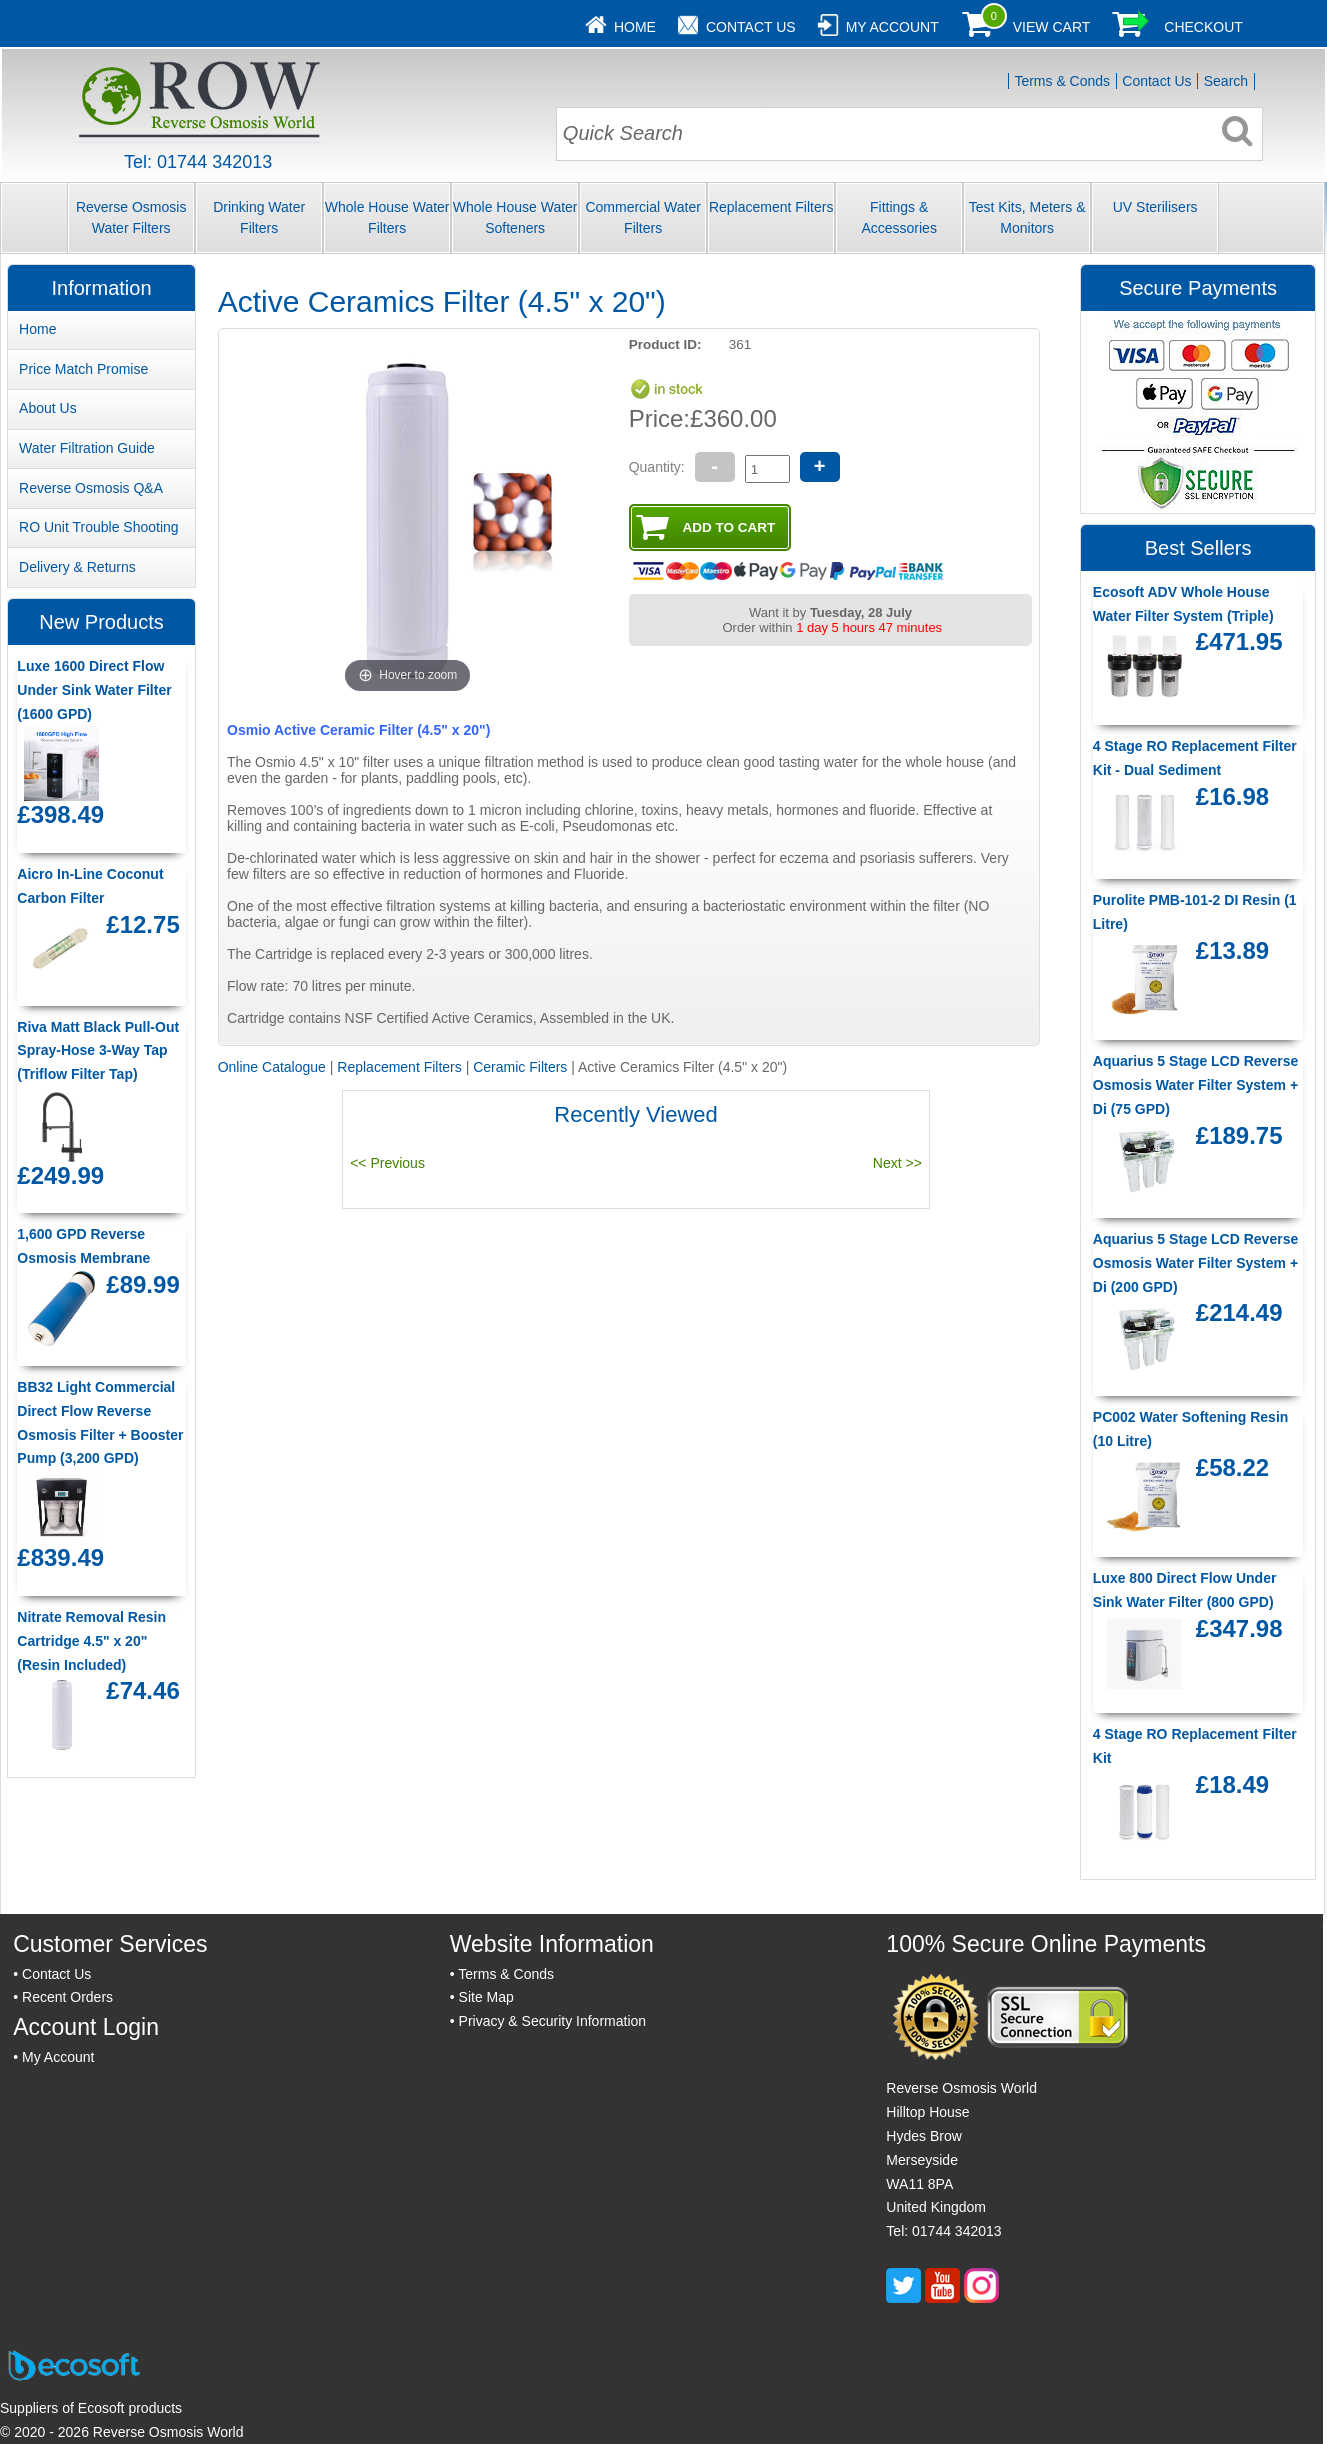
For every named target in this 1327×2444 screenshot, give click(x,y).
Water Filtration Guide (87, 448)
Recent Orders (67, 1997)
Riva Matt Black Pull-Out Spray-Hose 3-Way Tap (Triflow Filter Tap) (98, 1051)
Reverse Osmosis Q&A (91, 488)
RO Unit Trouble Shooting (99, 527)
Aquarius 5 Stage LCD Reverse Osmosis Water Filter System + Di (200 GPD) (1195, 1263)
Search (1226, 81)
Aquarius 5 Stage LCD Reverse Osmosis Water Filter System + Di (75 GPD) (1195, 1085)
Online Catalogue (272, 1067)
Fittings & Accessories (898, 217)
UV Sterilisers (1155, 207)
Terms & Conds (1062, 81)
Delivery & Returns (77, 567)
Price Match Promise (83, 369)
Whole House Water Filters (387, 217)
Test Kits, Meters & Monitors (1027, 217)
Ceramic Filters (520, 1067)
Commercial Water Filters (642, 217)
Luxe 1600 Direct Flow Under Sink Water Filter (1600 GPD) (94, 690)
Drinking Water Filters (259, 217)
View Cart (1052, 27)
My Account (892, 27)
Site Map (486, 1997)
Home (635, 27)
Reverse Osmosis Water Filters (131, 217)
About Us (48, 408)
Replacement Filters (771, 207)
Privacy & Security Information (553, 2021)
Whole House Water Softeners (515, 217)
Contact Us (751, 27)
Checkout (1203, 27)
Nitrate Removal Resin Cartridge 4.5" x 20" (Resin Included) (91, 1641)
